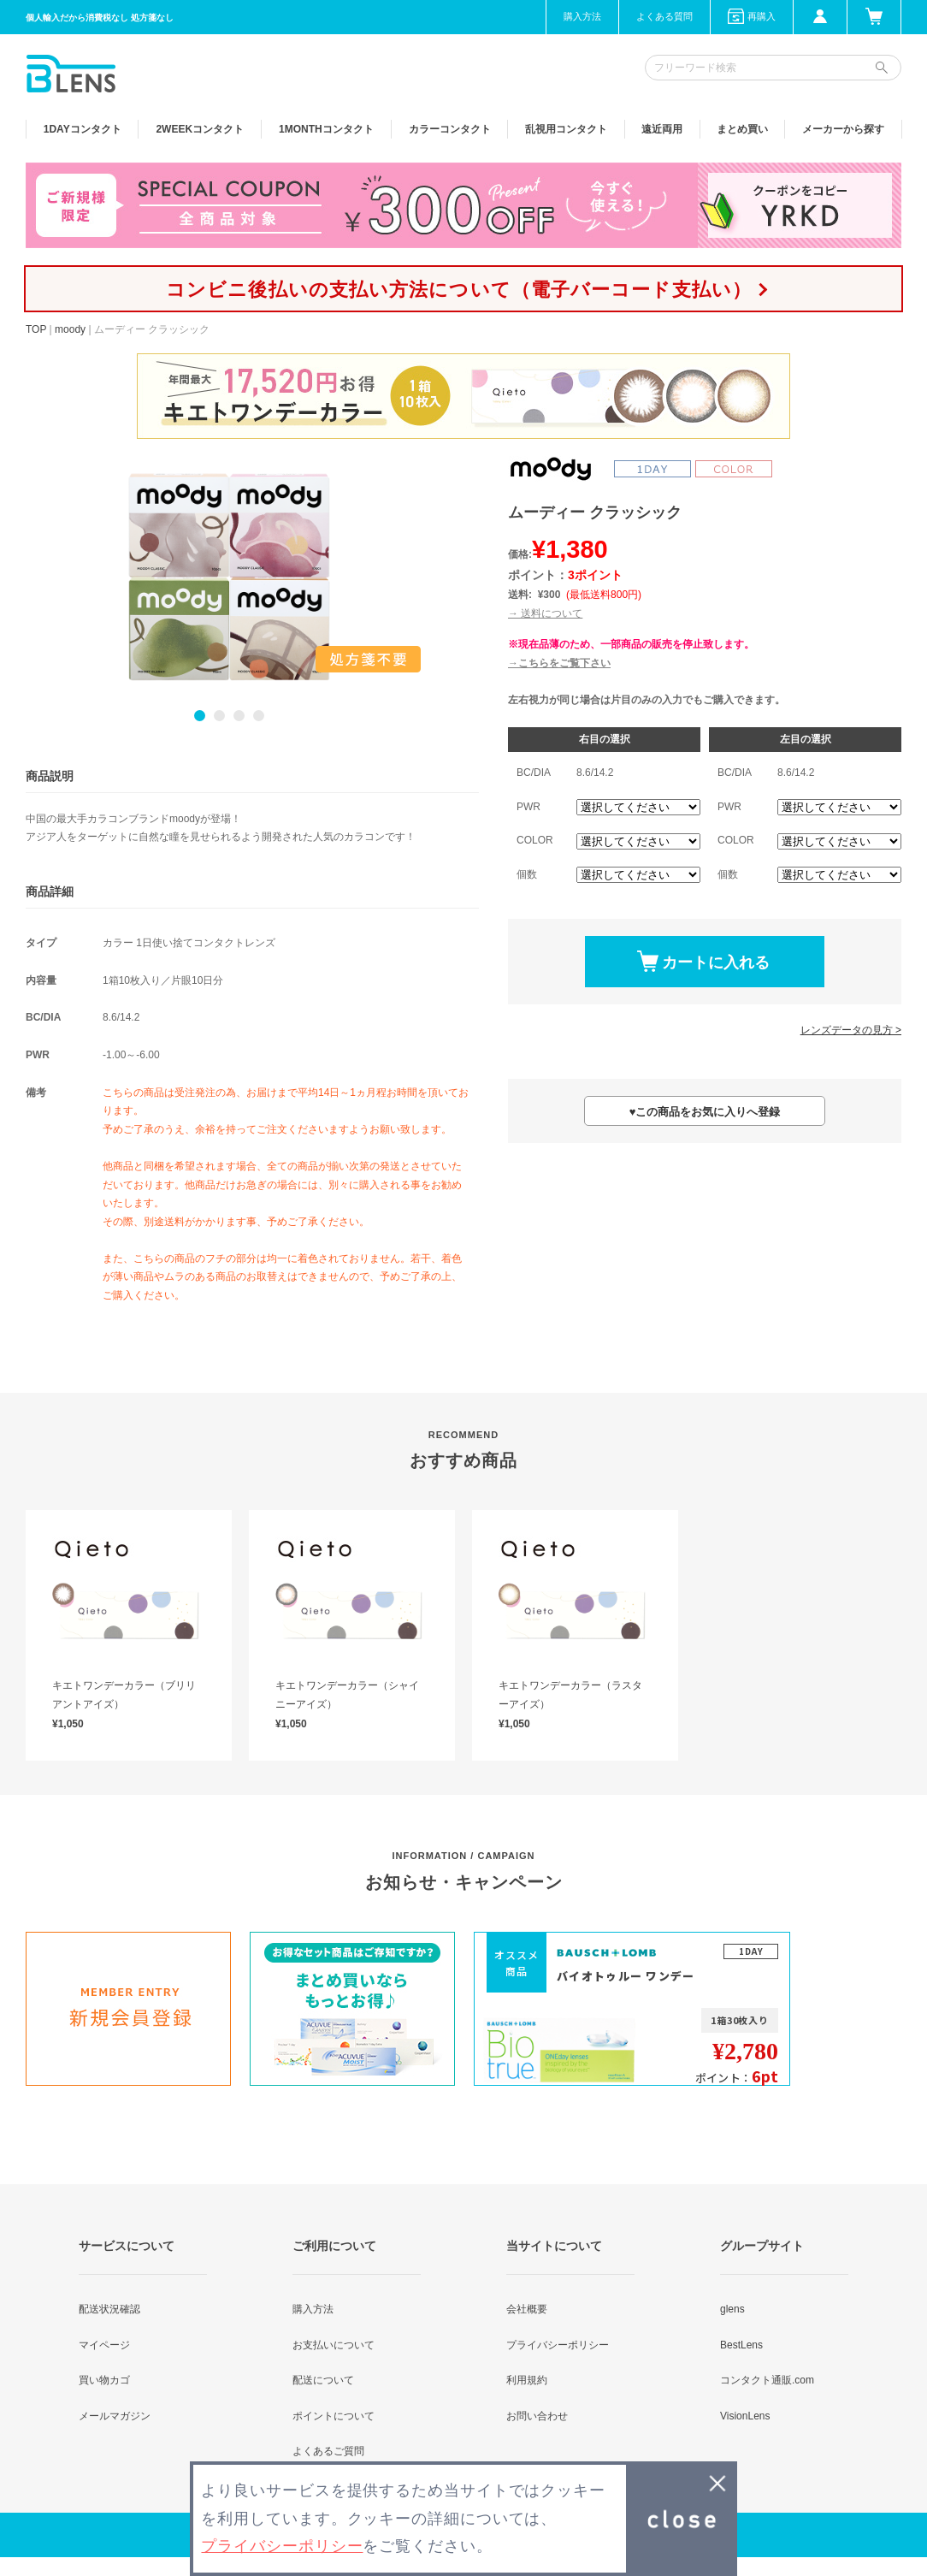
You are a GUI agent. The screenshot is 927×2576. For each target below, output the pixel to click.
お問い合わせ (537, 2416)
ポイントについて (333, 2416)
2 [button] (219, 715)
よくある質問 (664, 16)
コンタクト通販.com (767, 2380)
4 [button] (258, 715)
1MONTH (326, 129)
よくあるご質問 (328, 2451)
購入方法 (582, 16)
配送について (323, 2380)
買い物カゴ (104, 2380)
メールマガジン (115, 2416)
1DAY (82, 129)
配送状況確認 (109, 2309)
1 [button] (199, 715)
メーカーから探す (843, 129)
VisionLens (745, 2416)
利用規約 (526, 2380)
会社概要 (526, 2309)
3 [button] (239, 715)
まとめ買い (742, 129)
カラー (450, 129)
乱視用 (566, 129)
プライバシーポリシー (557, 2345)
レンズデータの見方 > (850, 1030)
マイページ (104, 2345)
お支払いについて (333, 2345)
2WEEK (200, 129)
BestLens (741, 2345)
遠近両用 (661, 129)
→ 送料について (545, 613)
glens (732, 2309)
